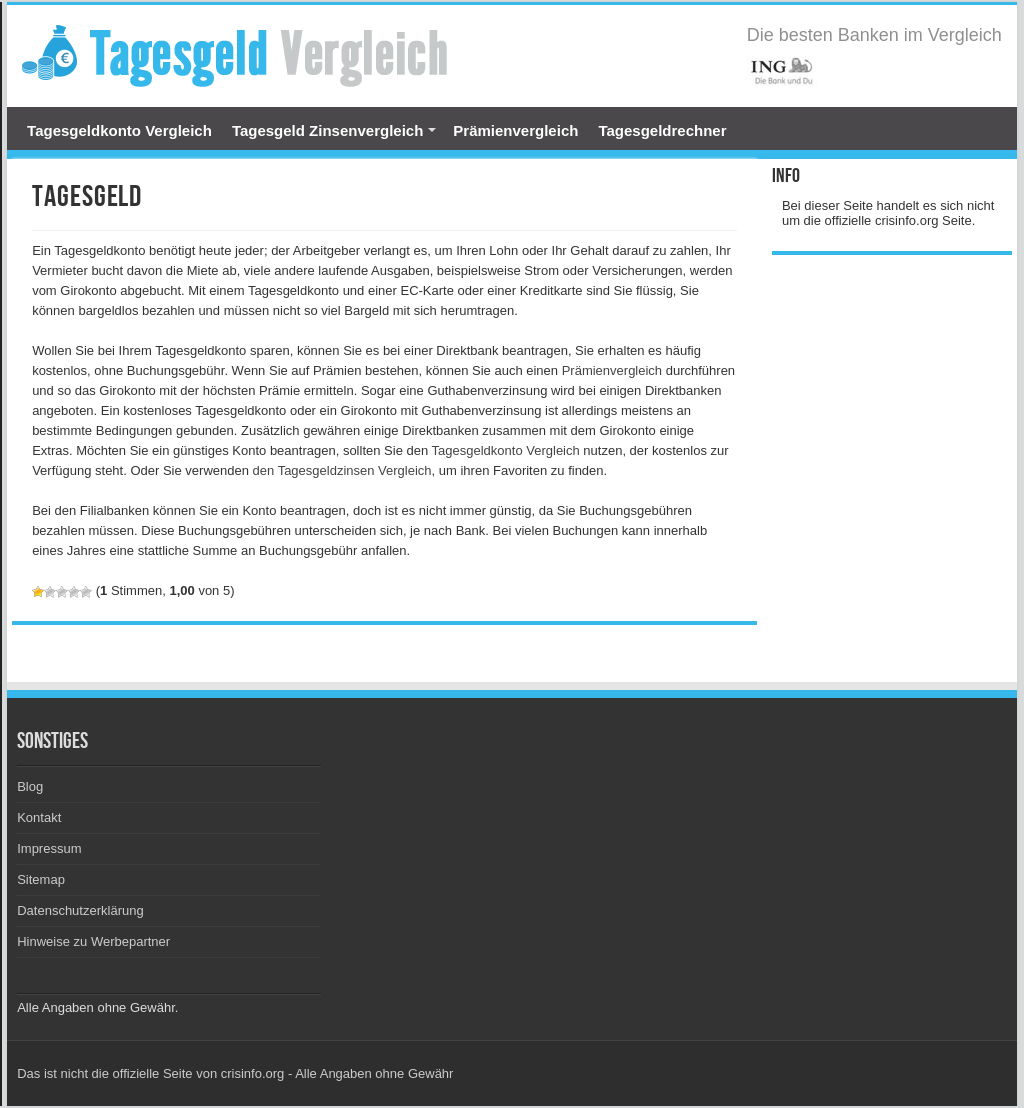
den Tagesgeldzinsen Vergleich (342, 470)
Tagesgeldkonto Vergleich (119, 130)
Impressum (49, 848)
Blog (30, 786)
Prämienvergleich (515, 130)
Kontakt (39, 817)
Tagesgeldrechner (662, 130)
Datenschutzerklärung (80, 910)
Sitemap (41, 879)
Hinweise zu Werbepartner (93, 941)
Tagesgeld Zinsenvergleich (327, 130)
